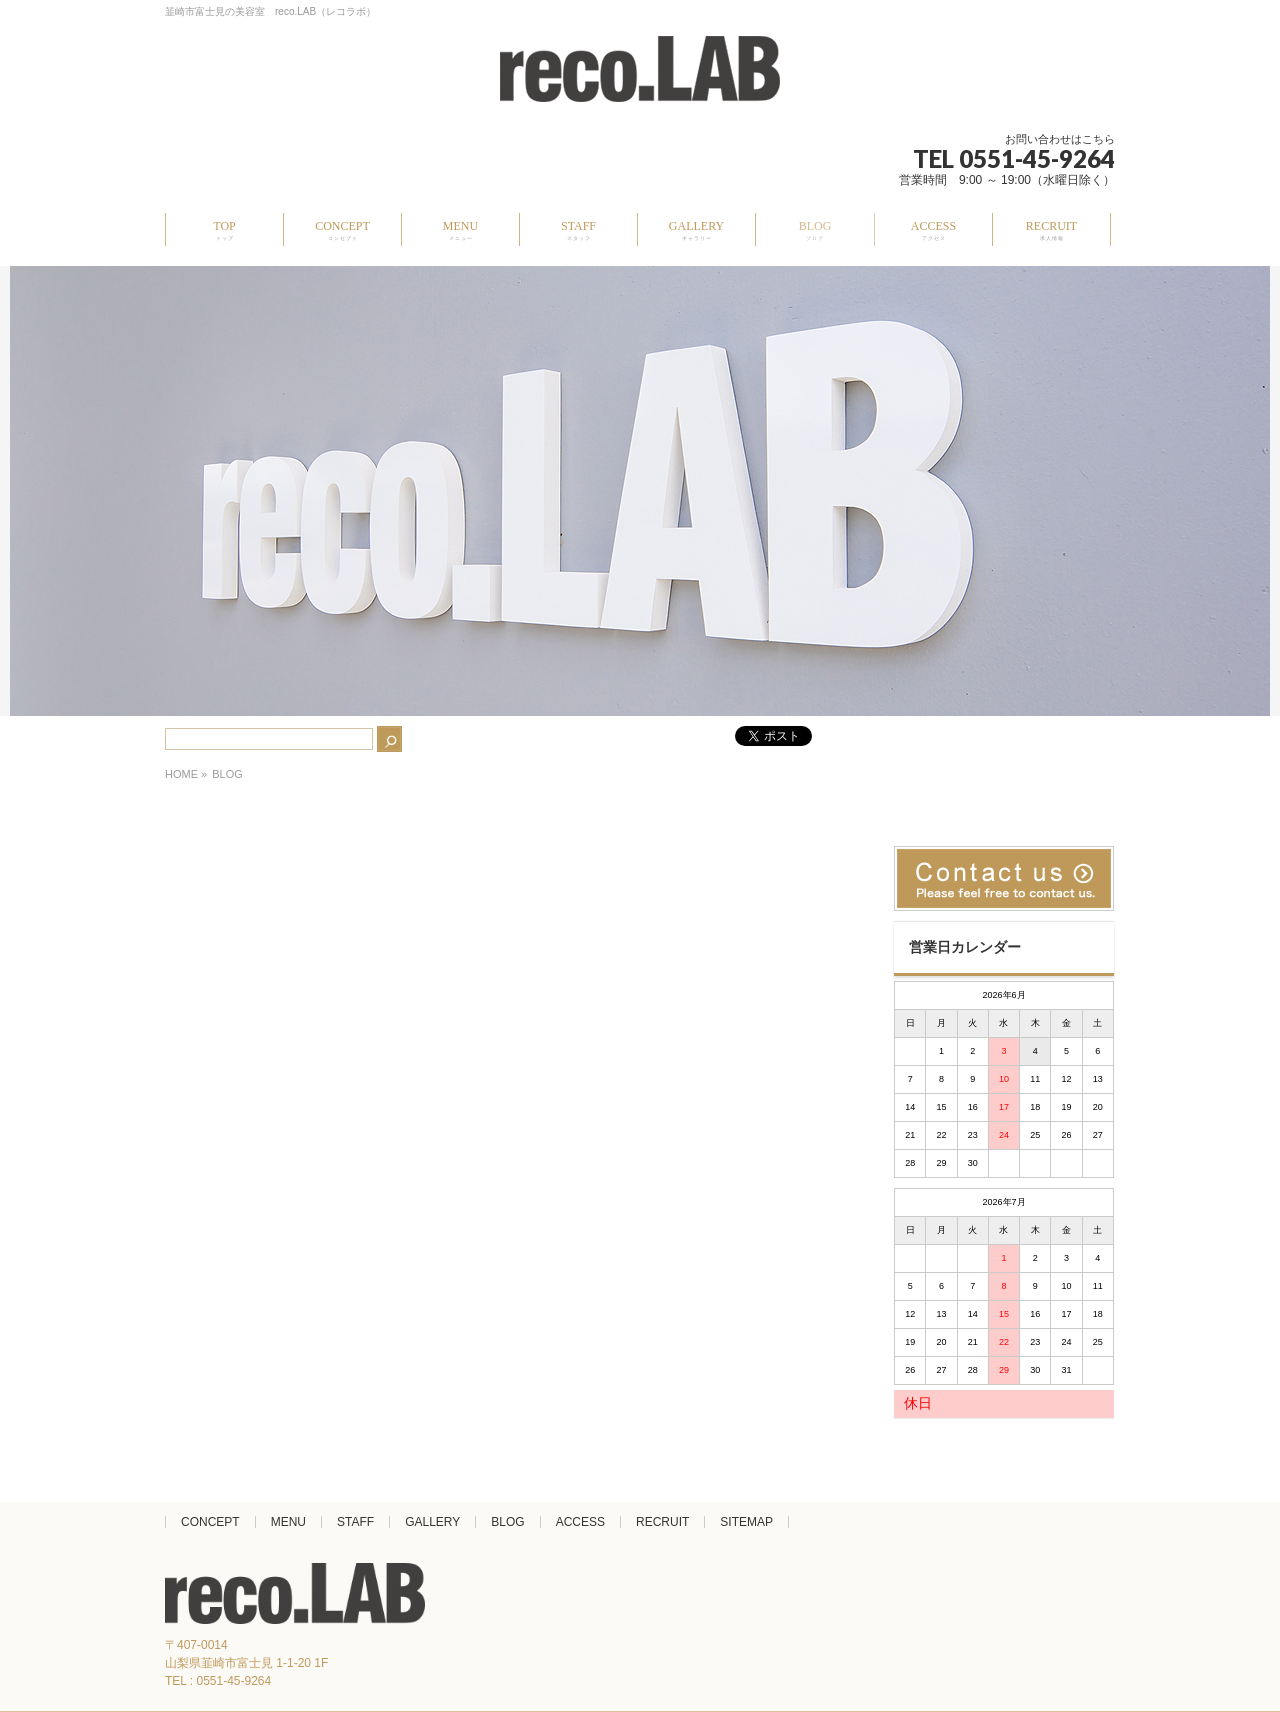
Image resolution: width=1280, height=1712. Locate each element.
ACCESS (580, 1522)
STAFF (355, 1522)
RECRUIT (662, 1522)
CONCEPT (210, 1522)
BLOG (507, 1522)
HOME (181, 774)
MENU (288, 1522)
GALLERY (432, 1522)
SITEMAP (746, 1522)
